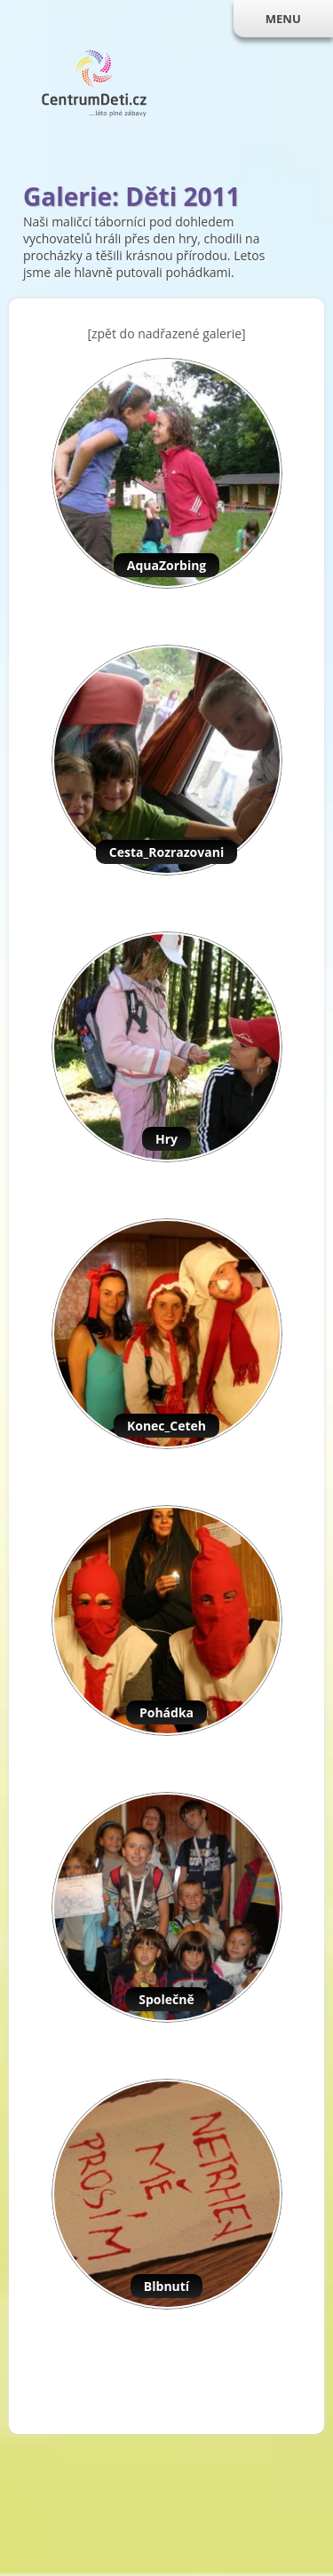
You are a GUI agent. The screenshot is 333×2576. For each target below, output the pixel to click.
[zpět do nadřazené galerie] (166, 333)
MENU (283, 19)
